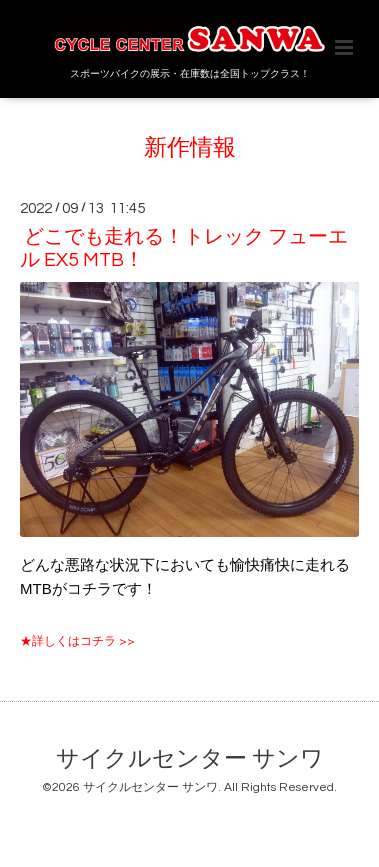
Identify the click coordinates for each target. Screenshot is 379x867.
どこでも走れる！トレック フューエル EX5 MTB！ (184, 248)
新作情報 (190, 148)
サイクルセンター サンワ (190, 759)
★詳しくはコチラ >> (77, 641)
